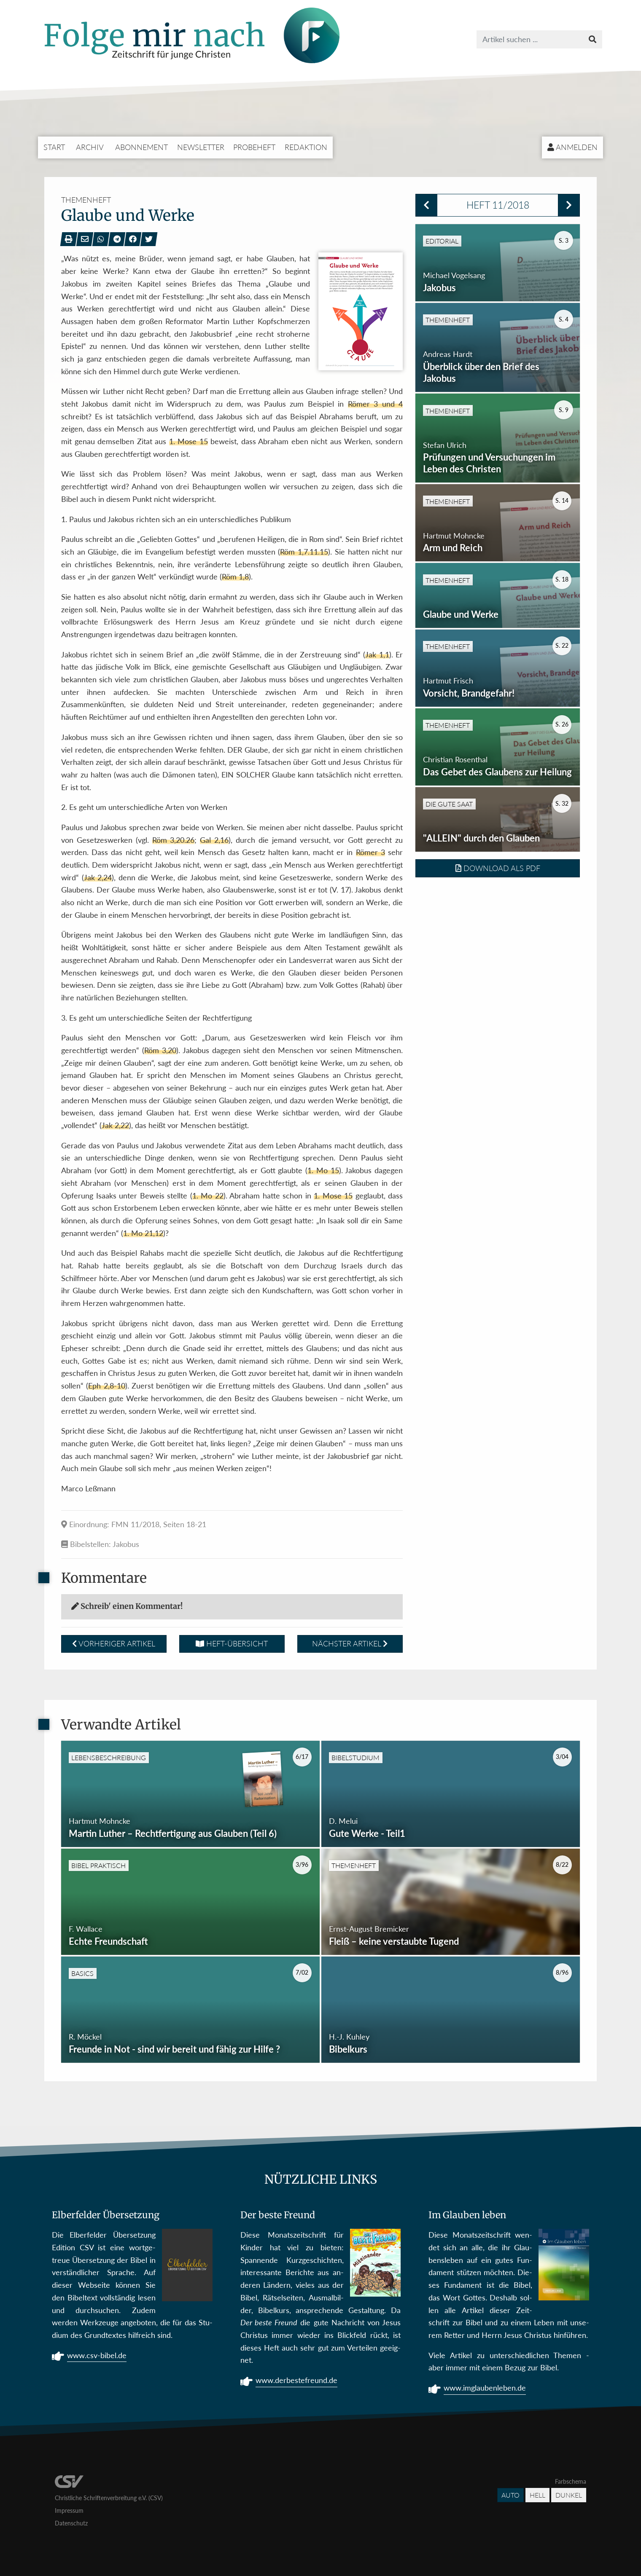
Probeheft (254, 147)
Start (54, 147)
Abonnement (141, 147)
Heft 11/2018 (497, 205)
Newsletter (200, 147)
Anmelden (572, 147)
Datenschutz (71, 2523)
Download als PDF (497, 931)
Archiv (90, 147)
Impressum (69, 2510)
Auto (510, 2495)
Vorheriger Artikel (113, 1643)
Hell (537, 2495)
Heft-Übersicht (232, 1643)
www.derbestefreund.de (296, 2381)
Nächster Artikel (350, 1643)
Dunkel (568, 2495)
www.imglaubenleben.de (485, 2389)
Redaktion (306, 147)
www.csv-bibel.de (97, 2356)
